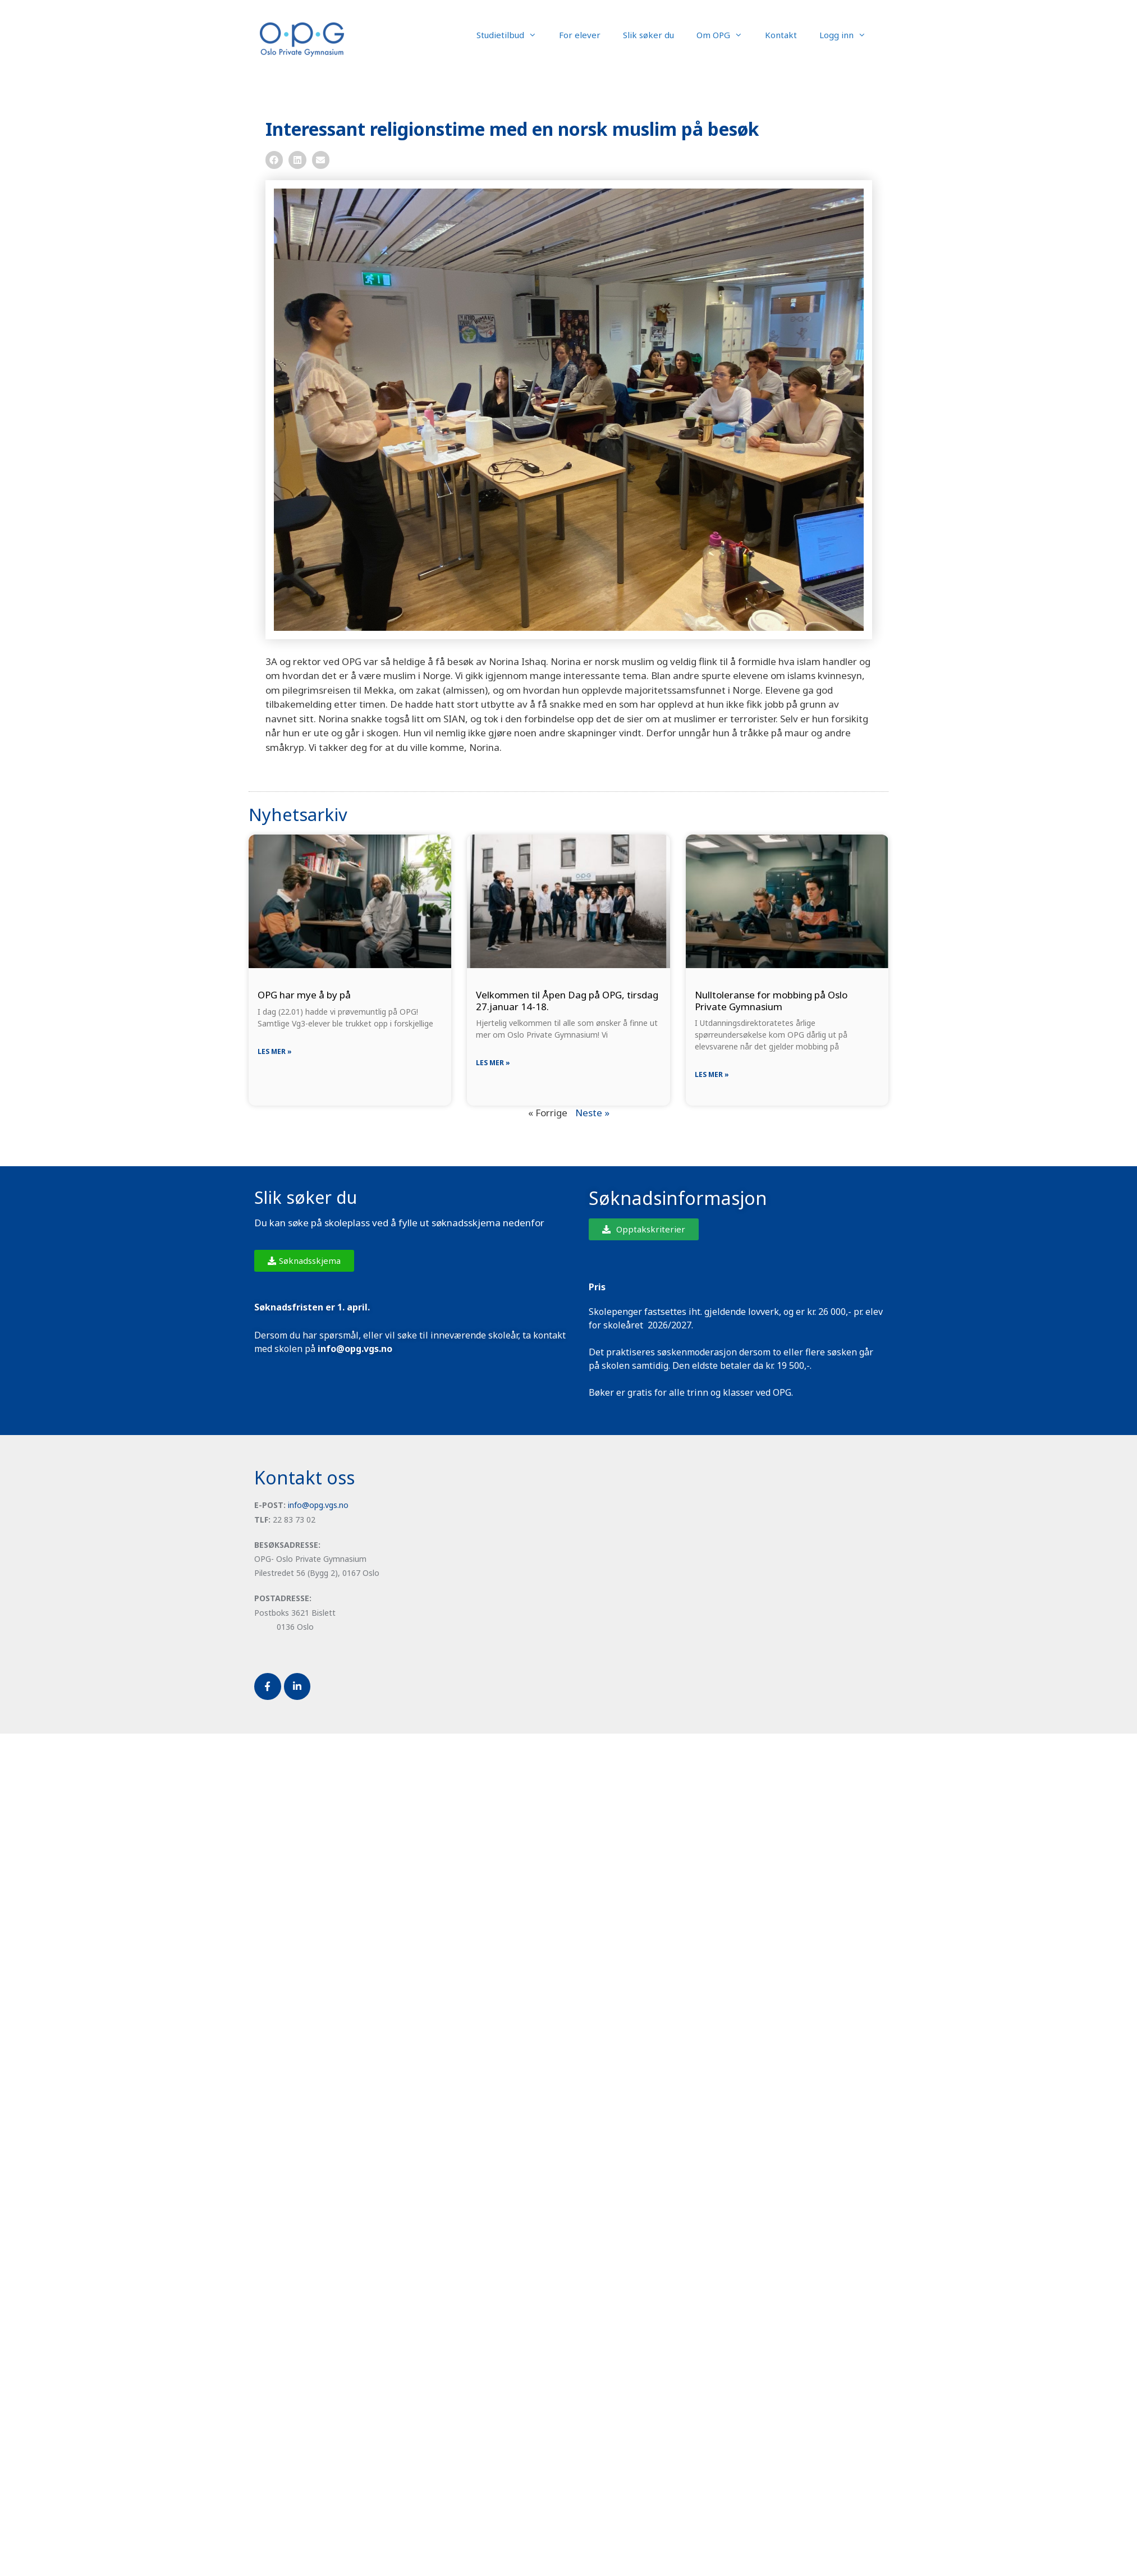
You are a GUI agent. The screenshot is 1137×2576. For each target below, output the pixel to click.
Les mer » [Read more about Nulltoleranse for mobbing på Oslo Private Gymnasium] (712, 1074)
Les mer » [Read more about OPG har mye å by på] (275, 1051)
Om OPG (725, 35)
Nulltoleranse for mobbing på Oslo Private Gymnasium (771, 1000)
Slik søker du (648, 34)
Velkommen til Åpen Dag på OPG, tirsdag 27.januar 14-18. (567, 1000)
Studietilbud (512, 35)
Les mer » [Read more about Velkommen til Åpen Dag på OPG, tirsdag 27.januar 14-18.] (493, 1062)
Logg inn (848, 35)
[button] (274, 160)
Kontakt (781, 34)
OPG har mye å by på (304, 994)
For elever (579, 34)
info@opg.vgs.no (318, 1505)
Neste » (592, 1112)
